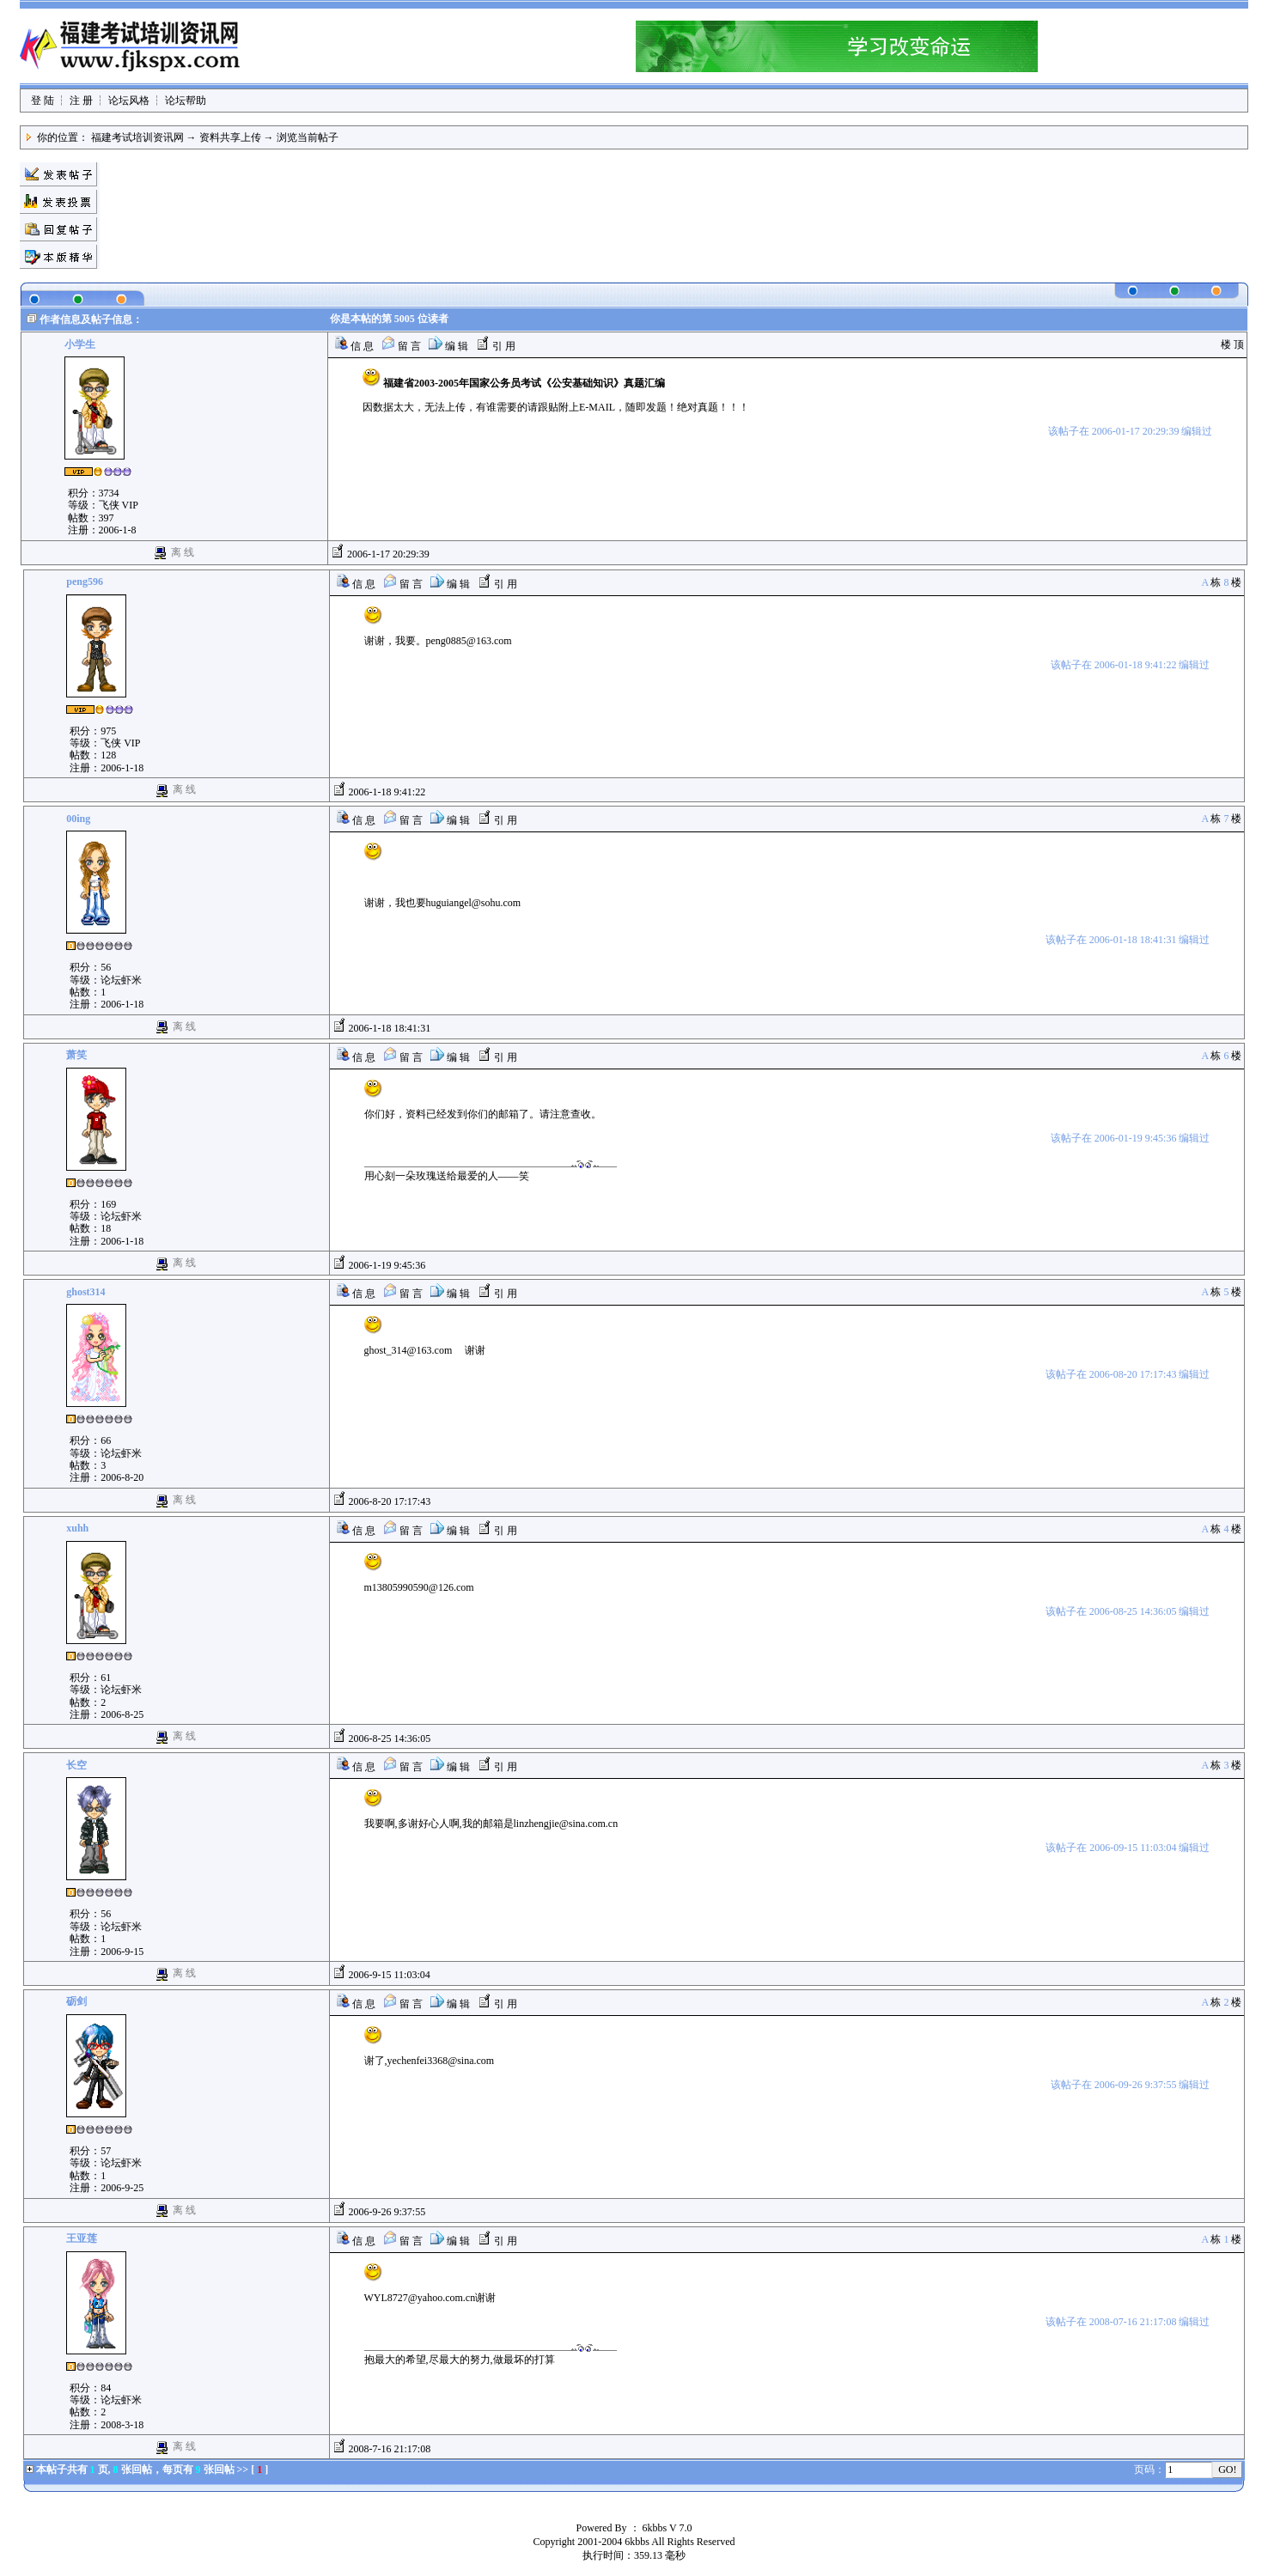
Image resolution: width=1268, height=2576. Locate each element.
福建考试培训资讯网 (137, 137)
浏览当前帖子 (307, 137)
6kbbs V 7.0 (667, 2528)
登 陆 (42, 100)
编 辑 (448, 346)
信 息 (354, 346)
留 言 (401, 346)
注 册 (81, 100)
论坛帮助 (185, 100)
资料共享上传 (230, 137)
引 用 (495, 346)
